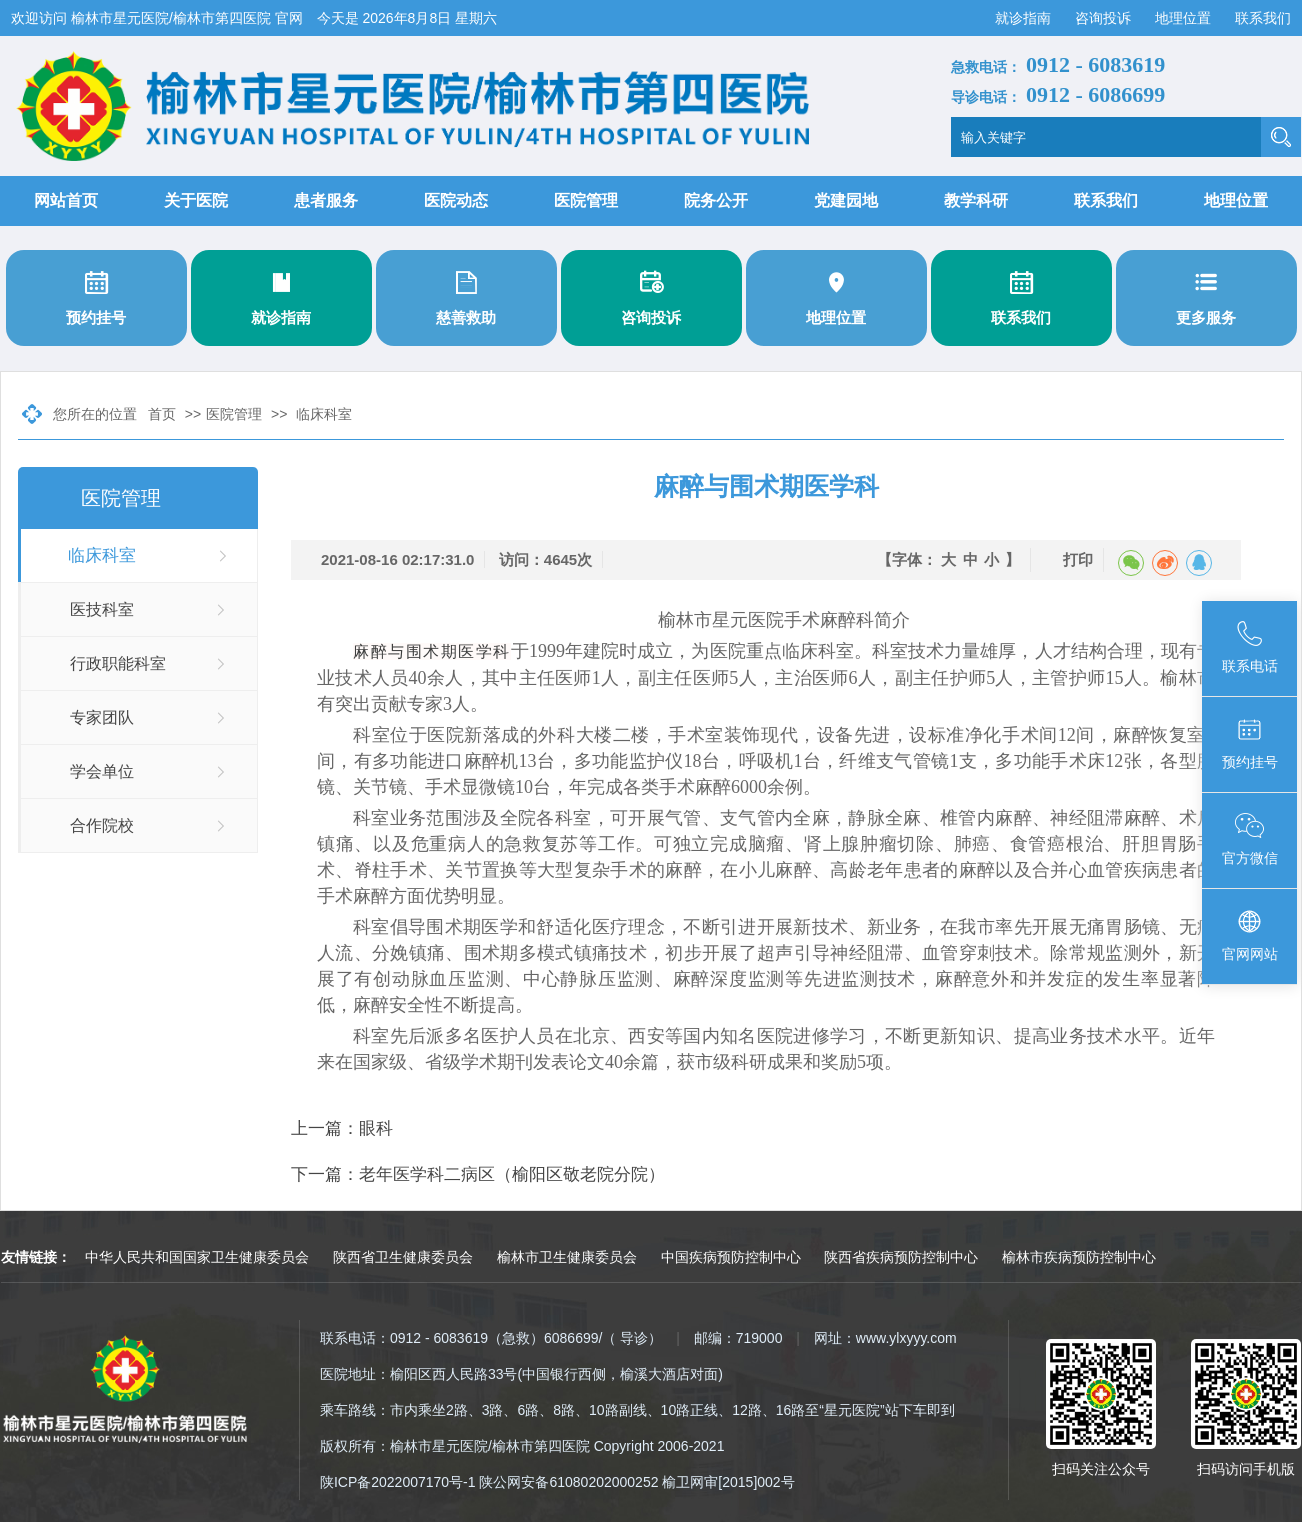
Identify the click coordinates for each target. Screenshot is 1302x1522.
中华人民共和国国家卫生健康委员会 (197, 1257)
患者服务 (326, 200)
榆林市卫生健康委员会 (567, 1257)
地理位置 (1185, 18)
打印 (1078, 559)
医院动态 (456, 200)
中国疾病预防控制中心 (731, 1257)
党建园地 (846, 200)
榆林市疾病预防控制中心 (1079, 1257)
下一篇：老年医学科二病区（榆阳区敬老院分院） (478, 1174)
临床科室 (324, 414)
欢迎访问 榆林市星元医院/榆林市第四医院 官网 (159, 18)
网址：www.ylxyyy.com (885, 1338)
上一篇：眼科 (342, 1128)
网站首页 (66, 200)
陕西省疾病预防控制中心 (901, 1257)
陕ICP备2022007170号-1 (398, 1482)
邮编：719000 (738, 1338)
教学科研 (976, 200)
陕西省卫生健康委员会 (403, 1257)
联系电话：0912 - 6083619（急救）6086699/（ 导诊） (491, 1338)
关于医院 (196, 200)
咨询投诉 (1105, 18)
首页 (162, 414)
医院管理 (586, 200)
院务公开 (716, 200)
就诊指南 (1025, 18)
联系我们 (1263, 18)
